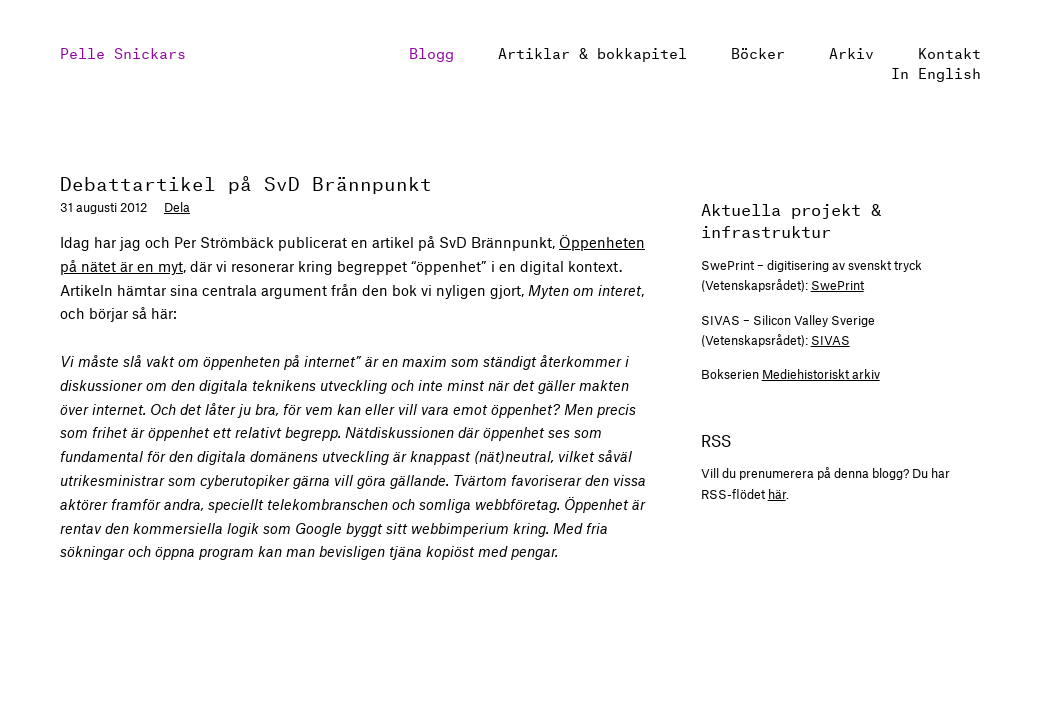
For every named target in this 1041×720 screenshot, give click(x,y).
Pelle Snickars (123, 51)
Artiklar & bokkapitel (592, 51)
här (777, 494)
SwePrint (837, 285)
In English (936, 71)
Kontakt (949, 51)
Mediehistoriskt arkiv (821, 374)
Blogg (431, 51)
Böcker (758, 51)
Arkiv (851, 51)
